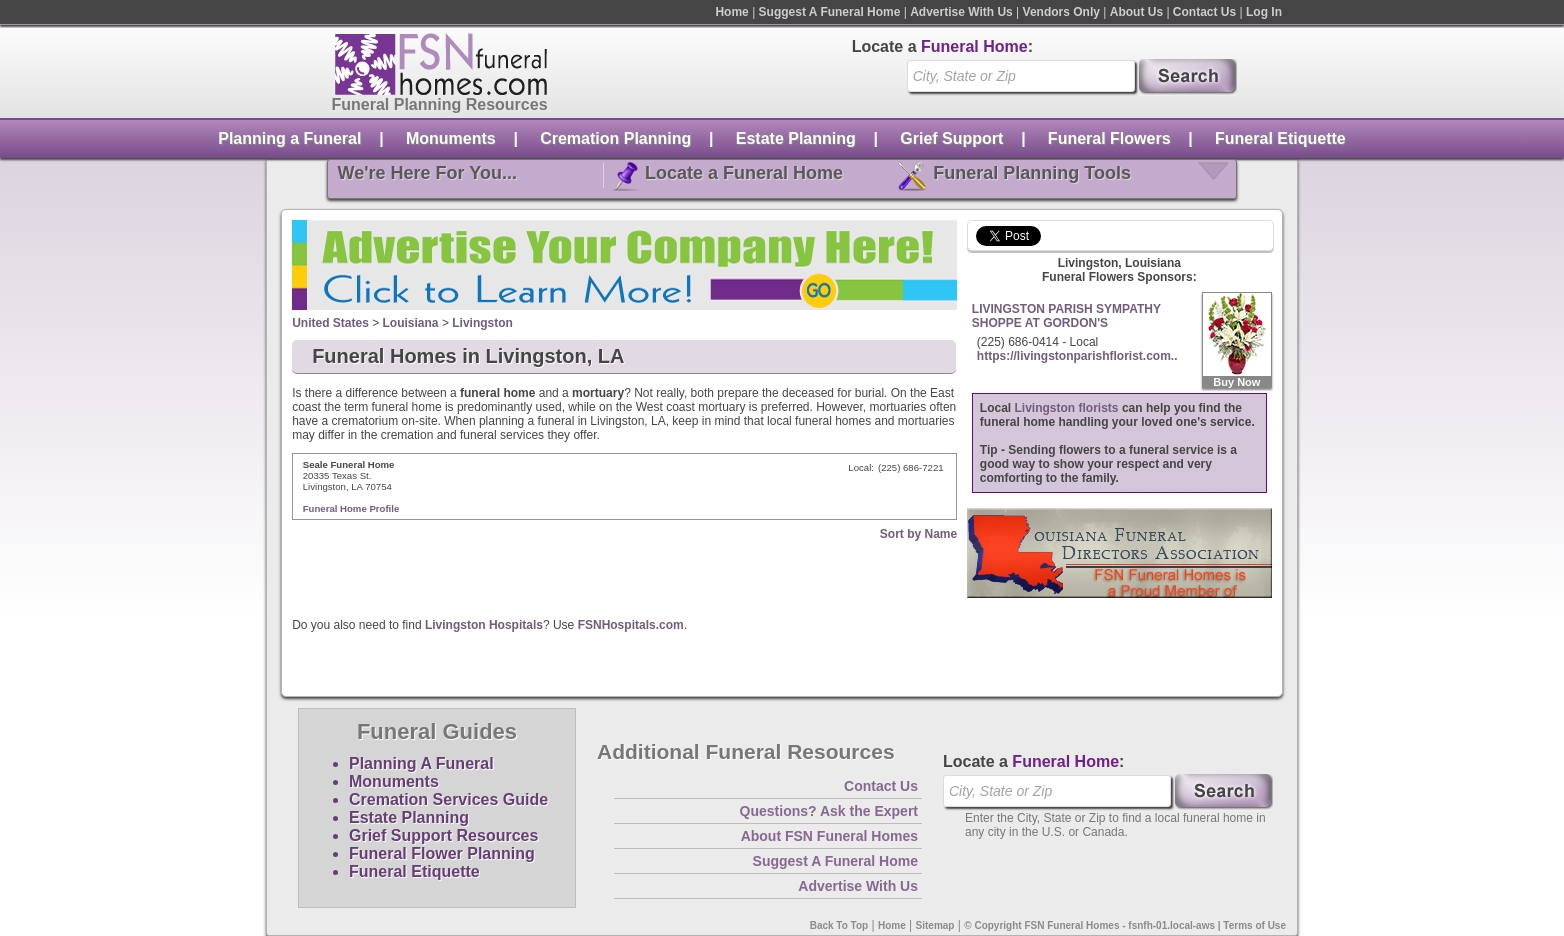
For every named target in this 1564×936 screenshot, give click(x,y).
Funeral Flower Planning (442, 853)
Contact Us (1204, 12)
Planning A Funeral (421, 763)
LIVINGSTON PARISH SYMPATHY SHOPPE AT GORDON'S (1066, 316)
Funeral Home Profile (351, 508)
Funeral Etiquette (1280, 138)
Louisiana (411, 323)
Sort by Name (918, 534)
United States (330, 323)
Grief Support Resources (443, 835)
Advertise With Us (961, 12)
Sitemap (935, 925)
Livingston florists (1067, 408)
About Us (1136, 12)
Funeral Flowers (1109, 138)
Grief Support (951, 138)
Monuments (451, 138)
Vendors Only (1061, 12)
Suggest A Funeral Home (830, 12)
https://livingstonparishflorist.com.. (1077, 356)
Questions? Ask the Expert (829, 811)
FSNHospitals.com (631, 625)
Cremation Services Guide (448, 799)
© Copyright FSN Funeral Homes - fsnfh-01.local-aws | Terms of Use (1125, 925)
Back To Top (839, 925)
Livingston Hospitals (484, 625)
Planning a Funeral (289, 138)
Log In (1264, 12)
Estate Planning (796, 138)
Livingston (482, 323)
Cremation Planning (615, 138)
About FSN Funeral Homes (829, 836)
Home (731, 12)
